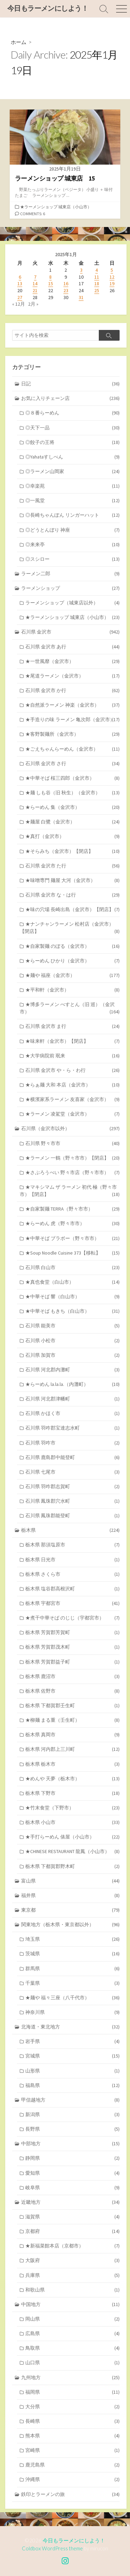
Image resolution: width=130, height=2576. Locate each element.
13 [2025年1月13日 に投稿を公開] (19, 283)
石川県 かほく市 (72, 1413)
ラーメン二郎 (70, 573)
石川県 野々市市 (72, 1143)
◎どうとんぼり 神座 (72, 530)
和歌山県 (72, 2290)
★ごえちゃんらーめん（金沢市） (72, 749)
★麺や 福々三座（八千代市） (72, 1997)
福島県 (72, 2085)
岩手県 (72, 2041)
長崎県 (72, 2421)
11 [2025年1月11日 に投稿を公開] (96, 277)
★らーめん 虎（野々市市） (72, 1223)
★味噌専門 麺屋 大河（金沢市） (72, 880)
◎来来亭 (72, 544)
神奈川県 (72, 2012)
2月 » (33, 304)
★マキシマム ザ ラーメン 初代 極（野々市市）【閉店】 (70, 1191)
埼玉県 (72, 1939)
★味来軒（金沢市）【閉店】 (72, 1041)
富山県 (70, 1881)
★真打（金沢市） (72, 836)
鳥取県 (72, 2348)
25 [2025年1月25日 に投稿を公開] (96, 290)
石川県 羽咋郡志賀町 (72, 1486)
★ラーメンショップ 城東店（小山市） (56, 206)
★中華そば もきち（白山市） (72, 1311)
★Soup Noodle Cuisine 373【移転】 (72, 1253)
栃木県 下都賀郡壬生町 (72, 1705)
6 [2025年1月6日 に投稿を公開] (20, 277)
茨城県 (72, 1953)
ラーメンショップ (70, 588)
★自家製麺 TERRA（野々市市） (72, 1209)
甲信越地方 (70, 2100)
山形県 (72, 2071)
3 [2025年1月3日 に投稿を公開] (81, 270)
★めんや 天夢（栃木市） (72, 1778)
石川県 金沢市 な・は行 (72, 895)
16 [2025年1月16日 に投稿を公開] (65, 283)
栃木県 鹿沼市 (72, 1676)
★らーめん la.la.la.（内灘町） (72, 1384)
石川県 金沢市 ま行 (72, 1026)
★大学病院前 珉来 (72, 1055)
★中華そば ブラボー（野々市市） (72, 1238)
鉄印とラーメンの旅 (70, 2494)
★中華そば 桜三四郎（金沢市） (72, 778)
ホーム (18, 42)
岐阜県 (72, 2187)
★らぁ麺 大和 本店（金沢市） (72, 1085)
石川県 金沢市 (70, 632)
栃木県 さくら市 (72, 1574)
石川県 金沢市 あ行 (72, 646)
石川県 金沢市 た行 (72, 866)
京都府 (72, 2231)
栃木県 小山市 (72, 1822)
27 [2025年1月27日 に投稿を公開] (19, 297)
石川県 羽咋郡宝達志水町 (72, 1428)
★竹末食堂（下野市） (72, 1807)
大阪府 (72, 2260)
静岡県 (72, 2158)
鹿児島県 (72, 2465)
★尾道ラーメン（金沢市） (72, 676)
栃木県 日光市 (72, 1559)
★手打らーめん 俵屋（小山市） (72, 1837)
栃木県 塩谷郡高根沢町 (72, 1588)
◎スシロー (72, 559)
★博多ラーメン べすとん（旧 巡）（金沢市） (70, 1008)
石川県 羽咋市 (72, 1443)
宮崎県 (72, 2450)
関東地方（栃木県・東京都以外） (70, 1924)
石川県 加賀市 (72, 1355)
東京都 (70, 1910)
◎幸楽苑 (72, 486)
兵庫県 (72, 2275)
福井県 (70, 1895)
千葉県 (72, 1983)
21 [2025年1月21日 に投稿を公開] (35, 290)
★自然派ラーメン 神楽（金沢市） (72, 705)
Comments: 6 (32, 213)
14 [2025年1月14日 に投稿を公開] (35, 283)
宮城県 (72, 2056)
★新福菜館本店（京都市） (72, 2246)
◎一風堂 (72, 500)
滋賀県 (72, 2216)
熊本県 (72, 2435)
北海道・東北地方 (70, 2027)
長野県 (72, 2129)
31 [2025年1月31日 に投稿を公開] (81, 297)
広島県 (72, 2333)
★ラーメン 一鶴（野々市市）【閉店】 (72, 1158)
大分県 (72, 2406)
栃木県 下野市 (72, 1793)
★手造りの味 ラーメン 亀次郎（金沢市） (72, 719)
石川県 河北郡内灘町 (72, 1369)
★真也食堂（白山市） (72, 1282)
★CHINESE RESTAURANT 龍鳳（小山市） (72, 1851)
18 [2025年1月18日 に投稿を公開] (96, 283)
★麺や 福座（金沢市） (72, 975)
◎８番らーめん (72, 413)
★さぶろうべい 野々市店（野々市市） (72, 1172)
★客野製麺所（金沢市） (72, 734)
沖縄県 (72, 2479)
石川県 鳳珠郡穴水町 (72, 1501)
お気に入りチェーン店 (70, 398)
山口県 (72, 2362)
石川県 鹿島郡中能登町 (72, 1457)
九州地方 (70, 2377)
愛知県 (72, 2173)
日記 (70, 383)
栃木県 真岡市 (72, 1734)
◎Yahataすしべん (72, 457)
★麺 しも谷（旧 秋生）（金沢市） (72, 792)
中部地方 (70, 2143)
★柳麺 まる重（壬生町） (72, 1720)
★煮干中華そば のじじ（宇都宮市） (72, 1618)
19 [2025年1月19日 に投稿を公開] (112, 283)
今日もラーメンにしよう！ (74, 2540)
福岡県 (72, 2392)
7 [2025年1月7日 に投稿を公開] (35, 277)
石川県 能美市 (72, 1325)
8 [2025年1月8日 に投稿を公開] (50, 277)
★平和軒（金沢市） (72, 990)
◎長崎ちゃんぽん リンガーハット (72, 515)
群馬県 (72, 1968)
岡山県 (72, 2319)
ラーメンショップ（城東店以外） (72, 602)
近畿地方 (70, 2202)
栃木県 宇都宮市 (72, 1603)
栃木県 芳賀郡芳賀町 (72, 1632)
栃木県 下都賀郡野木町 (72, 1866)
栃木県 (70, 1530)
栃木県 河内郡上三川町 (72, 1749)
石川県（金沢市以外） (70, 1128)
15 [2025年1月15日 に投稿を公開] (50, 283)
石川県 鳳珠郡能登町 (72, 1515)
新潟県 (72, 2114)
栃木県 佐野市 (72, 1691)
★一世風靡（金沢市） (72, 661)
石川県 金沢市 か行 (72, 690)
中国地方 (70, 2304)
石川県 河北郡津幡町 (72, 1399)
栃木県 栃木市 (72, 1764)
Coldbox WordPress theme (52, 2548)
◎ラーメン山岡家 (72, 471)
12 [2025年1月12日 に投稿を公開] (112, 277)
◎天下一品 (72, 427)
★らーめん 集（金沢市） (72, 807)
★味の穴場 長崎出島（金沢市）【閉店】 (72, 909)
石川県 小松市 (72, 1340)
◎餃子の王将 (72, 442)
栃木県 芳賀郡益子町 (72, 1662)
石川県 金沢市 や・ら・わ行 (72, 1070)
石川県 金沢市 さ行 (72, 763)
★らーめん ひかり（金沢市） (72, 960)
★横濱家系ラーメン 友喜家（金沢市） (72, 1099)
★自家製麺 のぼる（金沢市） (72, 946)
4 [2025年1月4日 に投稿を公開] (96, 270)
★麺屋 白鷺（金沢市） (72, 822)
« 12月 (18, 304)
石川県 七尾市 (72, 1472)
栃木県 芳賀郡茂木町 (72, 1647)
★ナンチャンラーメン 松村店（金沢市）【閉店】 (70, 928)
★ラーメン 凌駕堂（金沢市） (72, 1114)
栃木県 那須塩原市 (72, 1544)
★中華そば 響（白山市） (72, 1296)
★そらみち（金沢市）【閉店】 (72, 851)
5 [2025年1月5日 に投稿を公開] (112, 270)
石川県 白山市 (72, 1267)
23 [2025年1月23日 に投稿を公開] (65, 290)
